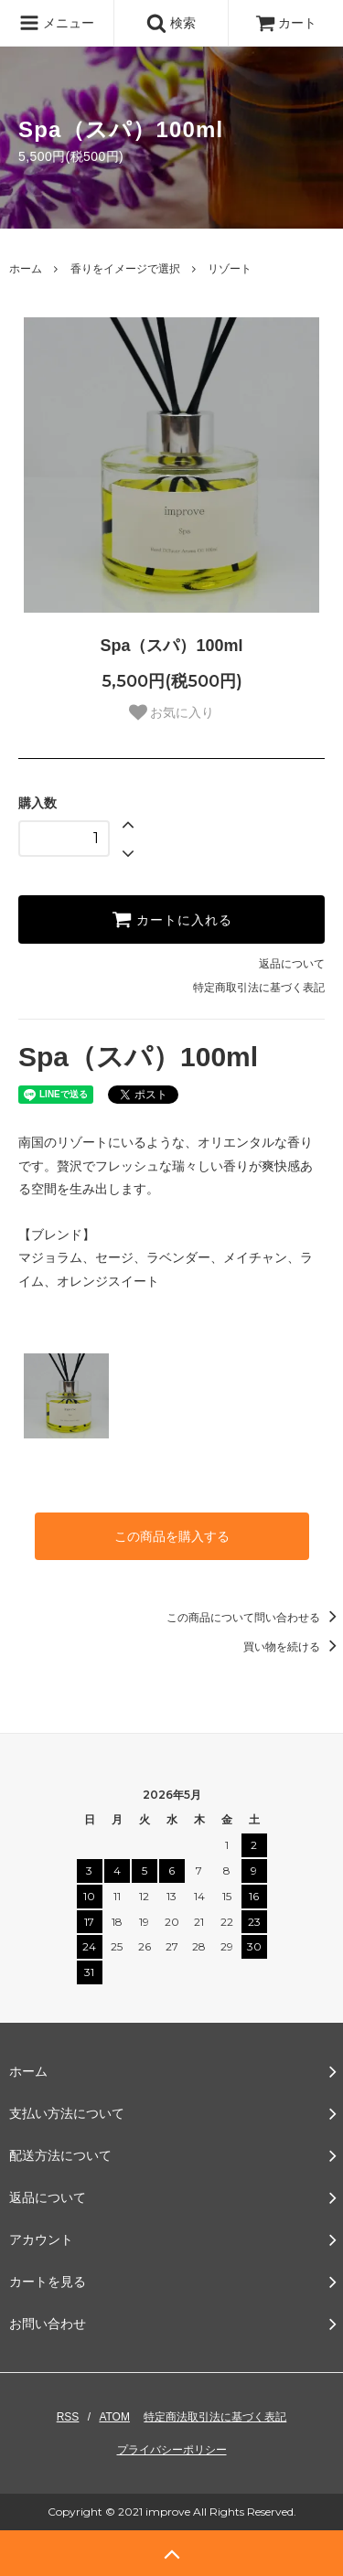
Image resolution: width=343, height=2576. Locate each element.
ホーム (25, 268)
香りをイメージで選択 (125, 268)
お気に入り (172, 712)
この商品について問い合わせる (254, 1617)
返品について (292, 963)
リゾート (230, 268)
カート (286, 23)
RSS (68, 2416)
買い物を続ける (293, 1647)
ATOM (114, 2416)
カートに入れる (172, 919)
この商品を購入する (172, 1536)
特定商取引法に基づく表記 (259, 987)
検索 (171, 23)
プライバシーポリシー (172, 2449)
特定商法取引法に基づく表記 (215, 2416)
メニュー (56, 23)
